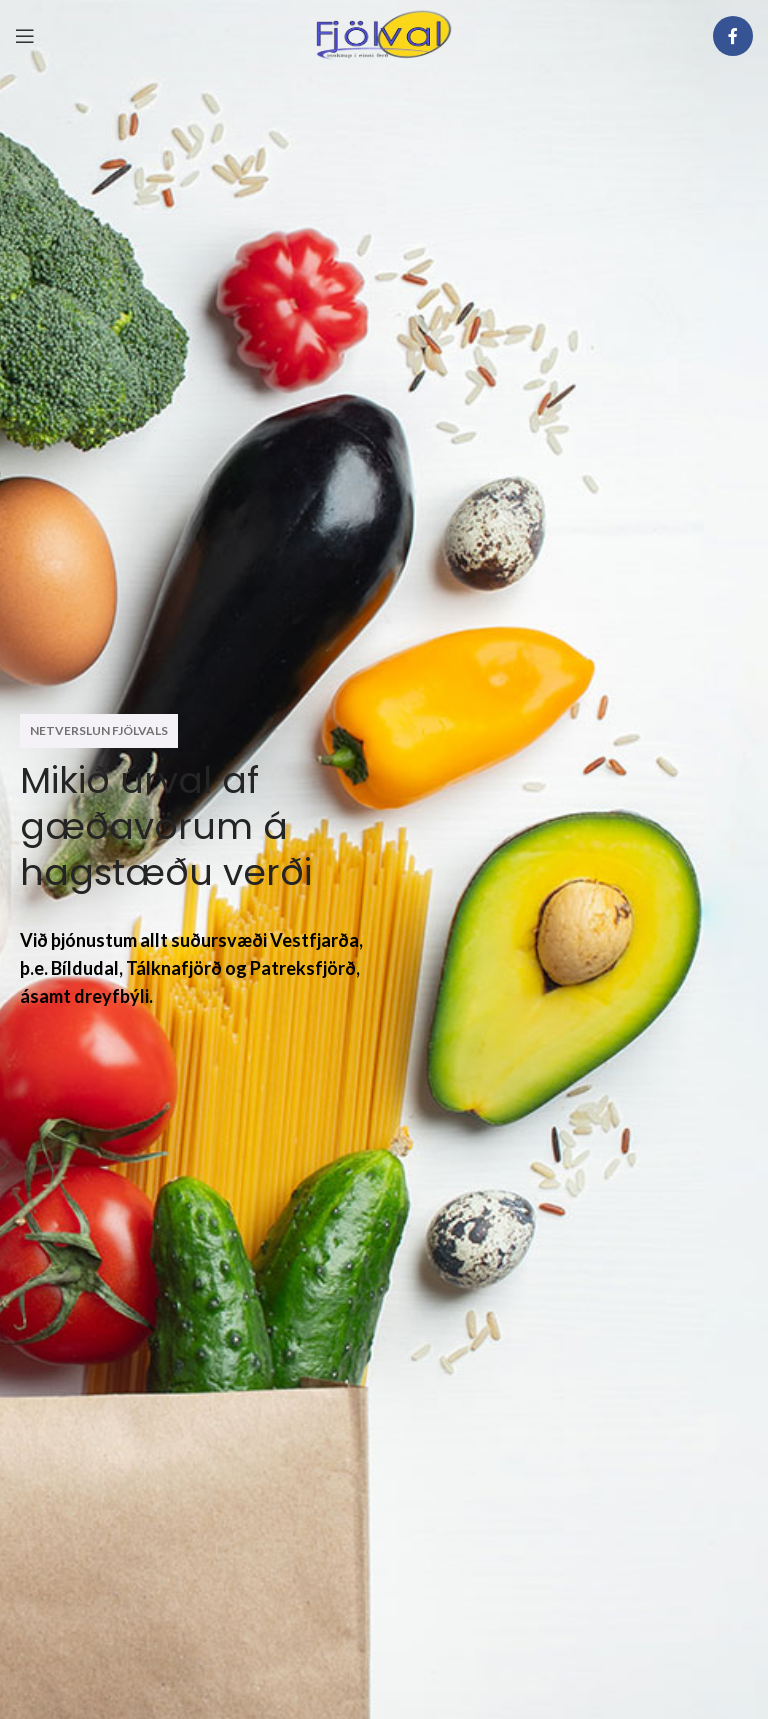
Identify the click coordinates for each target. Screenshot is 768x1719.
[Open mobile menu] (25, 36)
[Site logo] (384, 33)
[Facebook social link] (733, 36)
